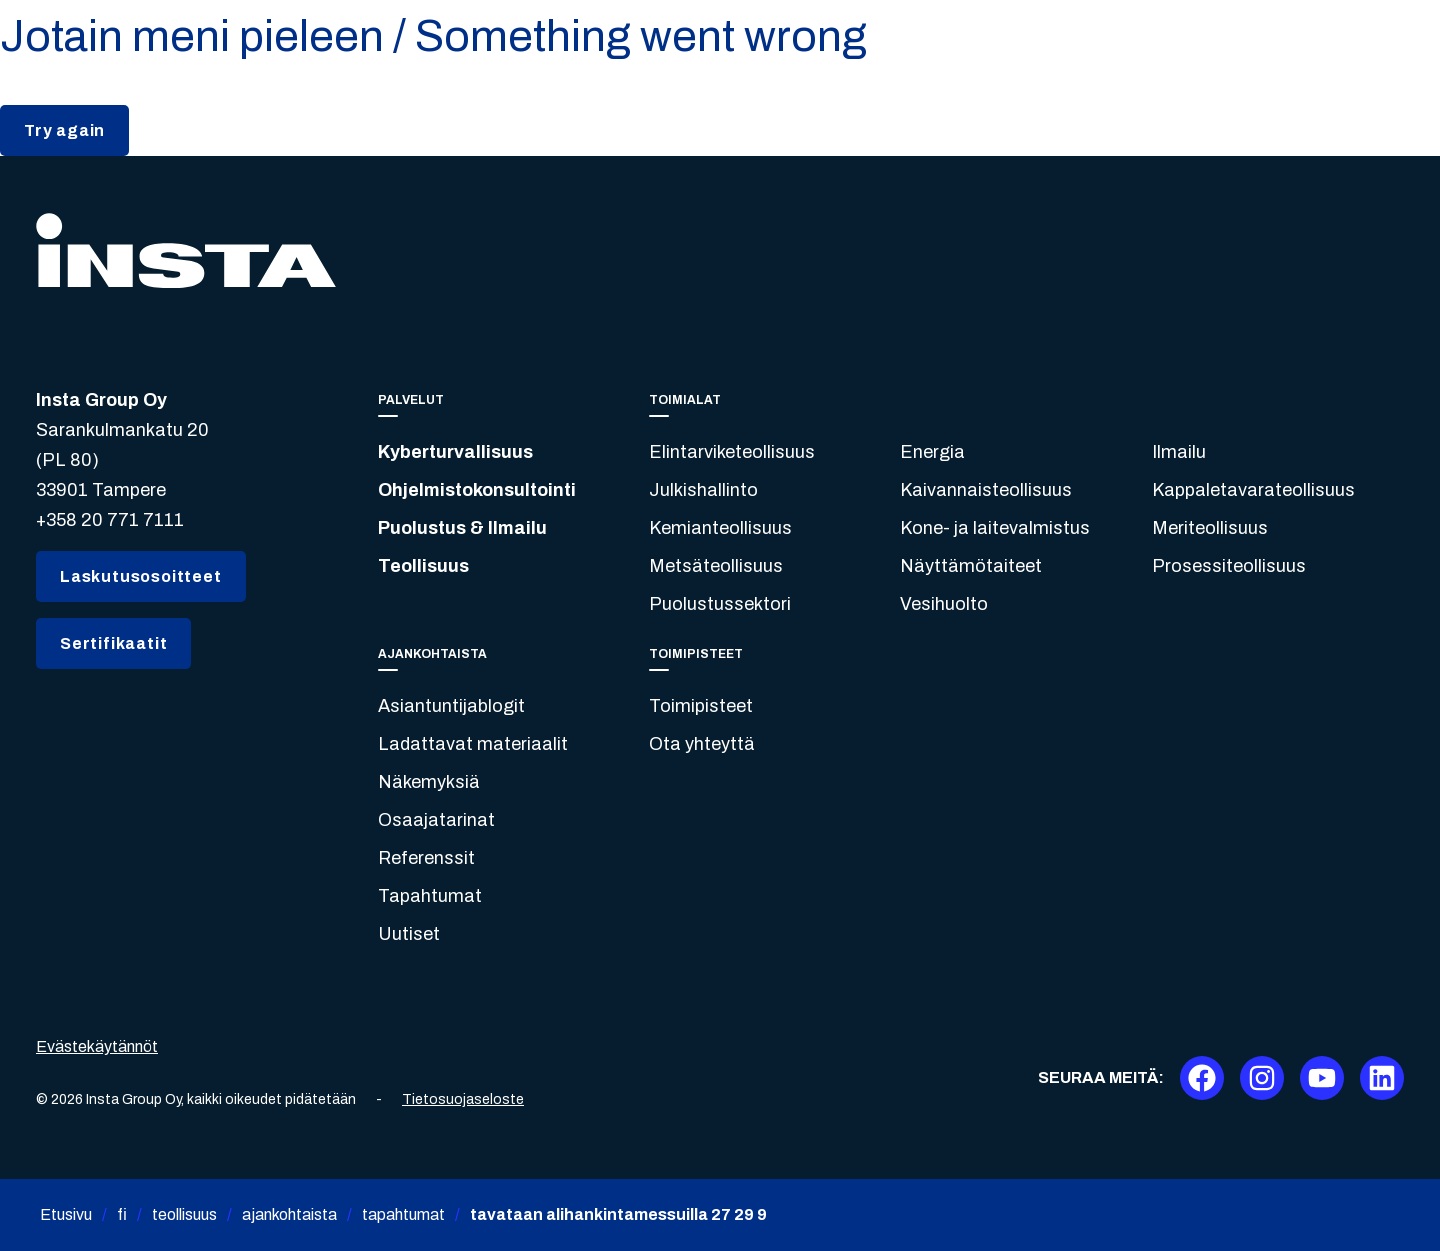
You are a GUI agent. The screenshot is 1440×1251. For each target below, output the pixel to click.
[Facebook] (1202, 1078)
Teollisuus (423, 566)
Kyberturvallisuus (455, 452)
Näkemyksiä (429, 782)
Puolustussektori (720, 604)
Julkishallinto (703, 490)
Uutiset (409, 934)
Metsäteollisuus (716, 566)
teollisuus (184, 1214)
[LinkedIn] (1382, 1078)
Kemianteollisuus (720, 528)
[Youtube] (1322, 1078)
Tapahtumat (430, 896)
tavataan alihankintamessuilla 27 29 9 (618, 1214)
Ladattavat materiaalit (473, 744)
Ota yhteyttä (702, 744)
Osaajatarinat (436, 820)
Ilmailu (1179, 452)
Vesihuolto (944, 604)
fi (122, 1214)
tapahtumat (403, 1214)
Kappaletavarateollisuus (1253, 490)
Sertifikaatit (113, 643)
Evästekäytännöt (97, 1046)
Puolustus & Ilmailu (462, 528)
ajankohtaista (289, 1214)
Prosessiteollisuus (1229, 566)
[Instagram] (1262, 1078)
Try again (64, 130)
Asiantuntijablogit (451, 706)
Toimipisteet (701, 706)
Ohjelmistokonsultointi (477, 490)
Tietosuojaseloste (463, 1099)
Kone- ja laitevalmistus (995, 528)
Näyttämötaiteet (971, 566)
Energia (932, 452)
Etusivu (66, 1214)
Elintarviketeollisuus (732, 452)
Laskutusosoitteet (141, 576)
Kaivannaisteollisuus (986, 490)
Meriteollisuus (1210, 528)
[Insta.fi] (186, 250)
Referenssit (426, 858)
